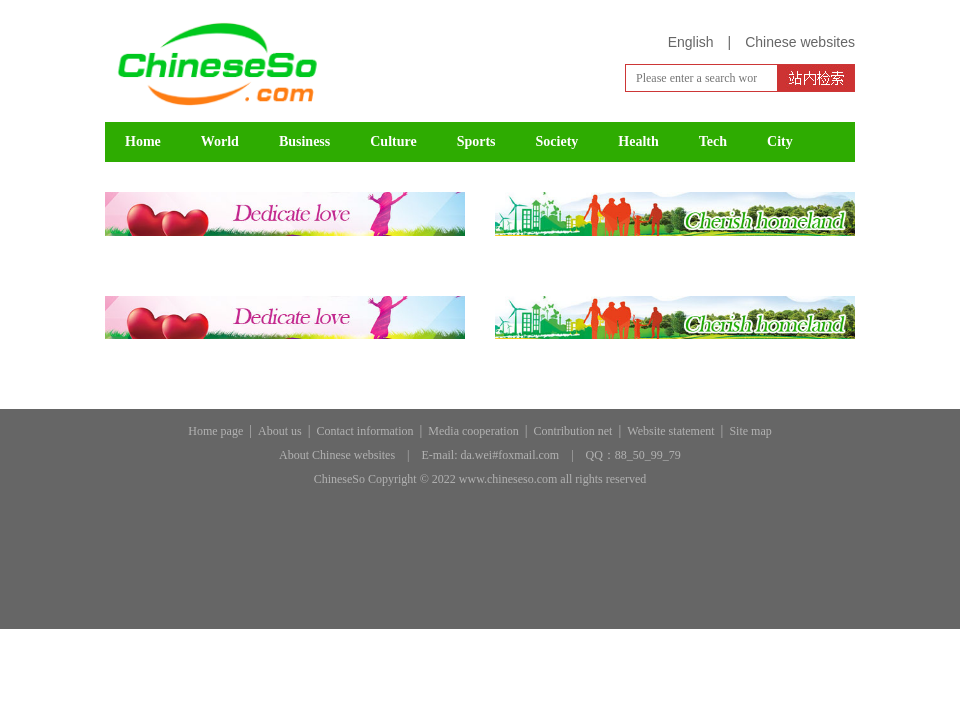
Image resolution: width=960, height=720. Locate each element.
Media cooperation (473, 431)
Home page (215, 431)
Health (638, 141)
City (780, 141)
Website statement (670, 431)
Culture (393, 141)
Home (143, 141)
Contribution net (572, 431)
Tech (713, 141)
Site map (750, 431)
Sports (476, 141)
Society (557, 141)
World (220, 141)
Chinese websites (800, 42)
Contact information (365, 431)
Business (304, 141)
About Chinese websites (337, 455)
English (691, 42)
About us (280, 431)
